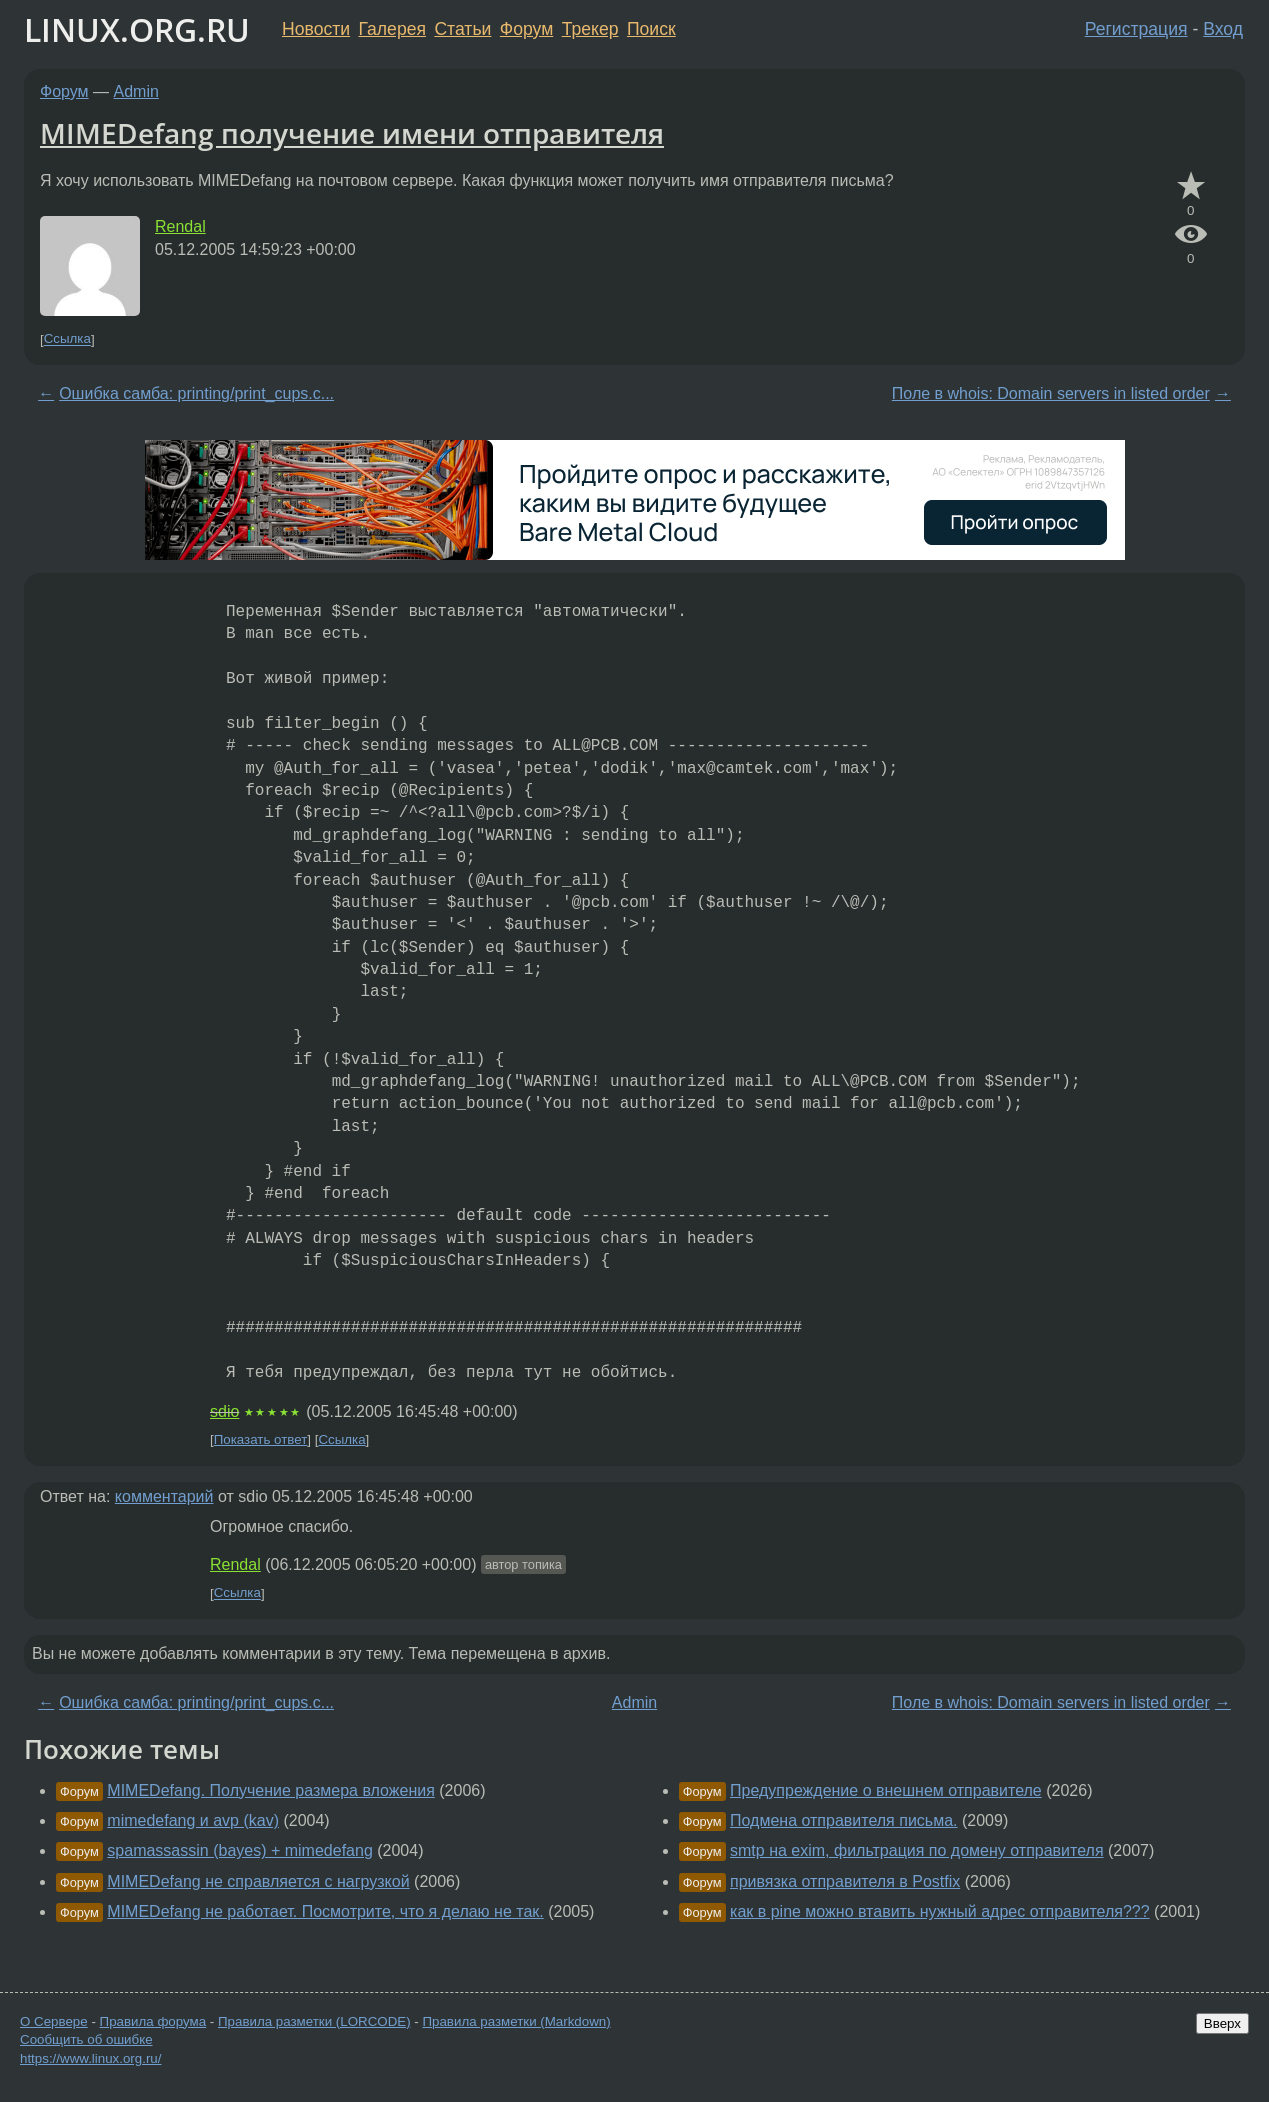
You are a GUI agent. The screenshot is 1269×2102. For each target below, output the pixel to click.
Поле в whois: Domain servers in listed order (1051, 393)
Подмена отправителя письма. (843, 1820)
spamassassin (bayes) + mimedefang (239, 1850)
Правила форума (153, 2021)
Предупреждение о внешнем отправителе (886, 1790)
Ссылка (67, 339)
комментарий (164, 1496)
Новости (316, 29)
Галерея (392, 29)
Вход (1223, 29)
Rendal (180, 226)
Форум (526, 29)
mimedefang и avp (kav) (193, 1820)
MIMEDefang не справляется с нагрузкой (258, 1881)
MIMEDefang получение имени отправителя (352, 133)
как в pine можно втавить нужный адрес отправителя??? (940, 1911)
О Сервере (54, 2021)
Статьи (462, 29)
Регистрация (1136, 29)
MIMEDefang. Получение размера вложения (271, 1790)
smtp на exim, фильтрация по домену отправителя (917, 1850)
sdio (224, 1411)
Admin (136, 91)
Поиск (651, 29)
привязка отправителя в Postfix (845, 1881)
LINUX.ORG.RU (137, 29)
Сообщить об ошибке (86, 2039)
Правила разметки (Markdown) (516, 2021)
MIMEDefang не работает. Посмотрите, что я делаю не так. (325, 1911)
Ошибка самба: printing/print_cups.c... (196, 393)
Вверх (1222, 2023)
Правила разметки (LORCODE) (314, 2021)
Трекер (590, 29)
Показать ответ (261, 1439)
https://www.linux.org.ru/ (90, 2058)
